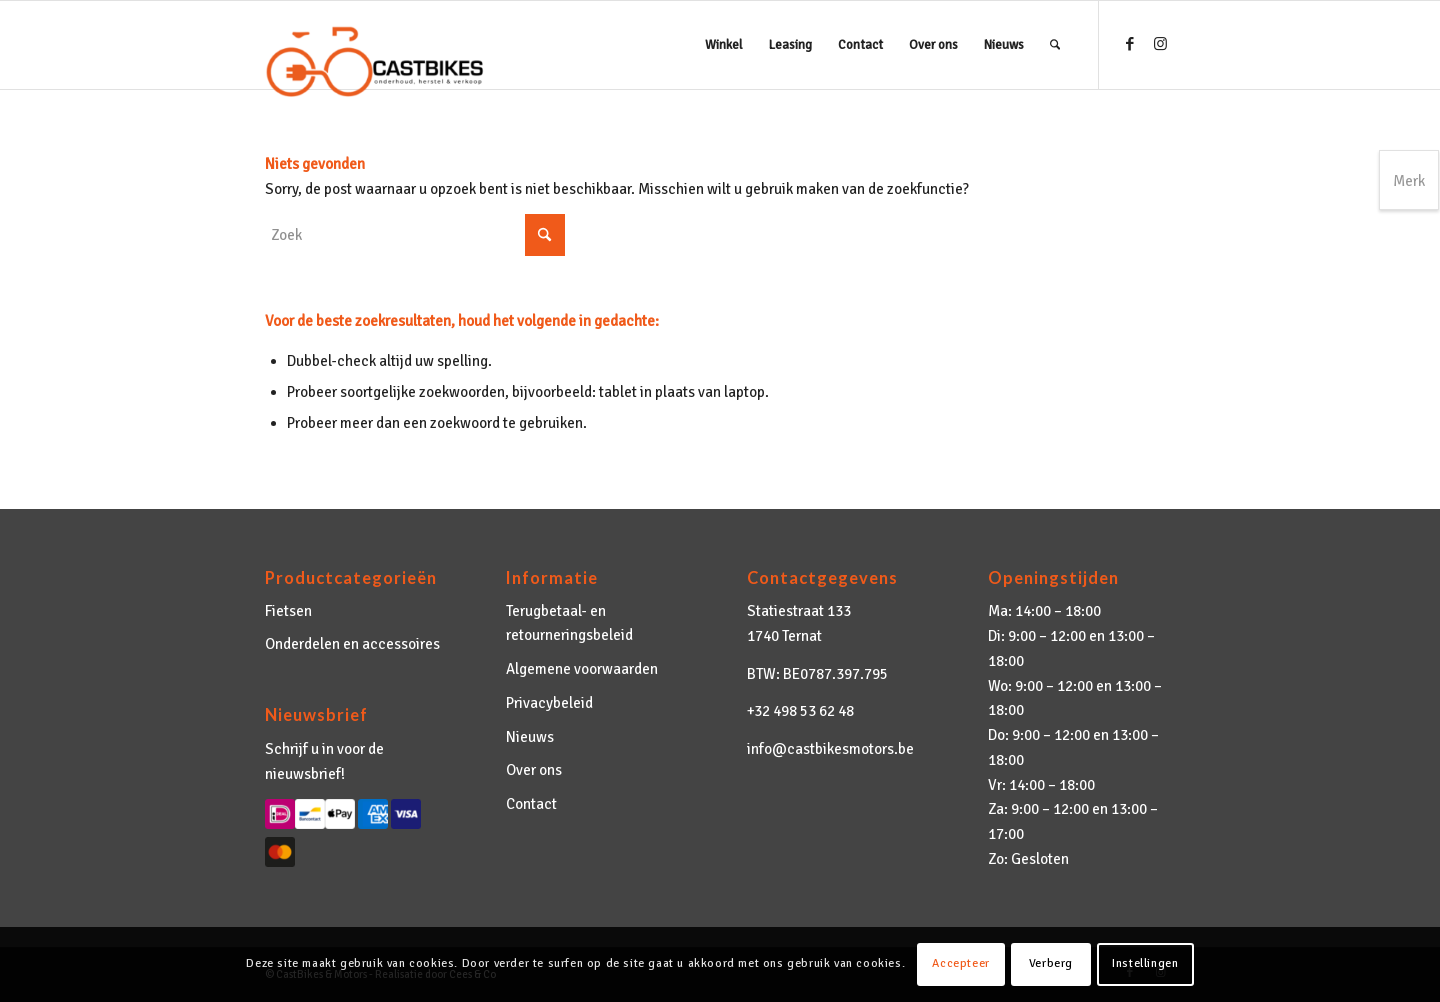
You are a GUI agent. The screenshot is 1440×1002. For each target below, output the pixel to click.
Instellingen (1145, 963)
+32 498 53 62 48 (800, 711)
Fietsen (288, 611)
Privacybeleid (549, 703)
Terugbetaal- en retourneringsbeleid (569, 623)
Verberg (1051, 963)
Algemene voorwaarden (582, 669)
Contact (531, 804)
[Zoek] (1055, 45)
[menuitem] (724, 45)
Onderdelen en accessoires (352, 644)
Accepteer (960, 963)
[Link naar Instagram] (1160, 44)
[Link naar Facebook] (1130, 44)
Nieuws (530, 737)
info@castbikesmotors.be (830, 749)
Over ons (534, 770)
